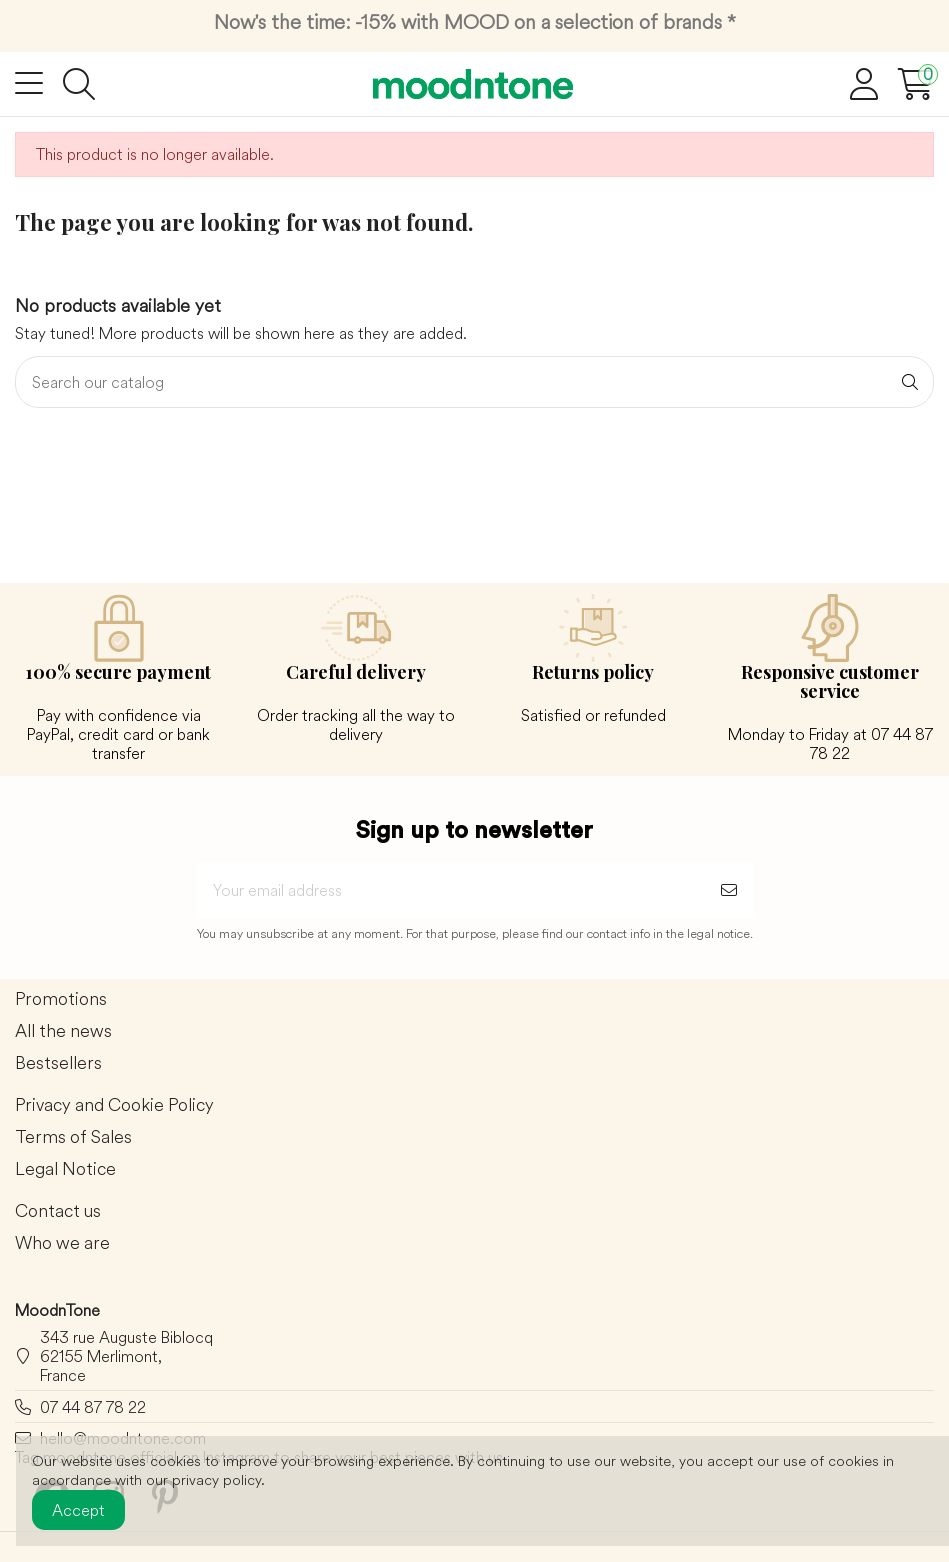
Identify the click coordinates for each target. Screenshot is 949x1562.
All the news (63, 1031)
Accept (78, 1510)
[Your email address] (451, 890)
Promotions (61, 999)
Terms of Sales (73, 1137)
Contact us (58, 1211)
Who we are (62, 1243)
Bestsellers (58, 1063)
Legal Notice (65, 1169)
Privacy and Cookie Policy (114, 1105)
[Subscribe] (729, 890)
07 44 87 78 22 (93, 1407)
